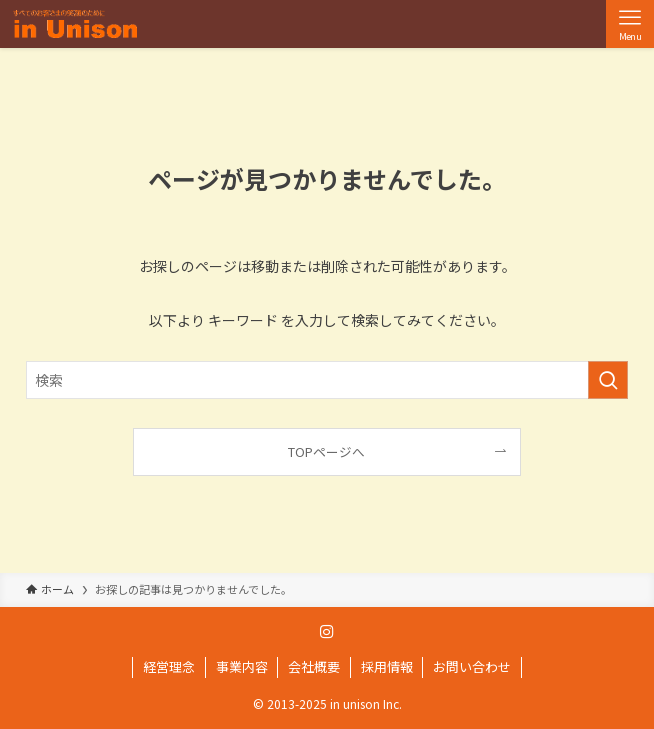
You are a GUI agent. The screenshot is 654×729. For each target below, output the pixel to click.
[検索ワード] (327, 380)
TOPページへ (326, 451)
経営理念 (169, 666)
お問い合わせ (472, 666)
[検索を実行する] (608, 380)
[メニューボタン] (630, 24)
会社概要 (314, 666)
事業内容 (242, 666)
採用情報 (387, 666)
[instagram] (327, 632)
